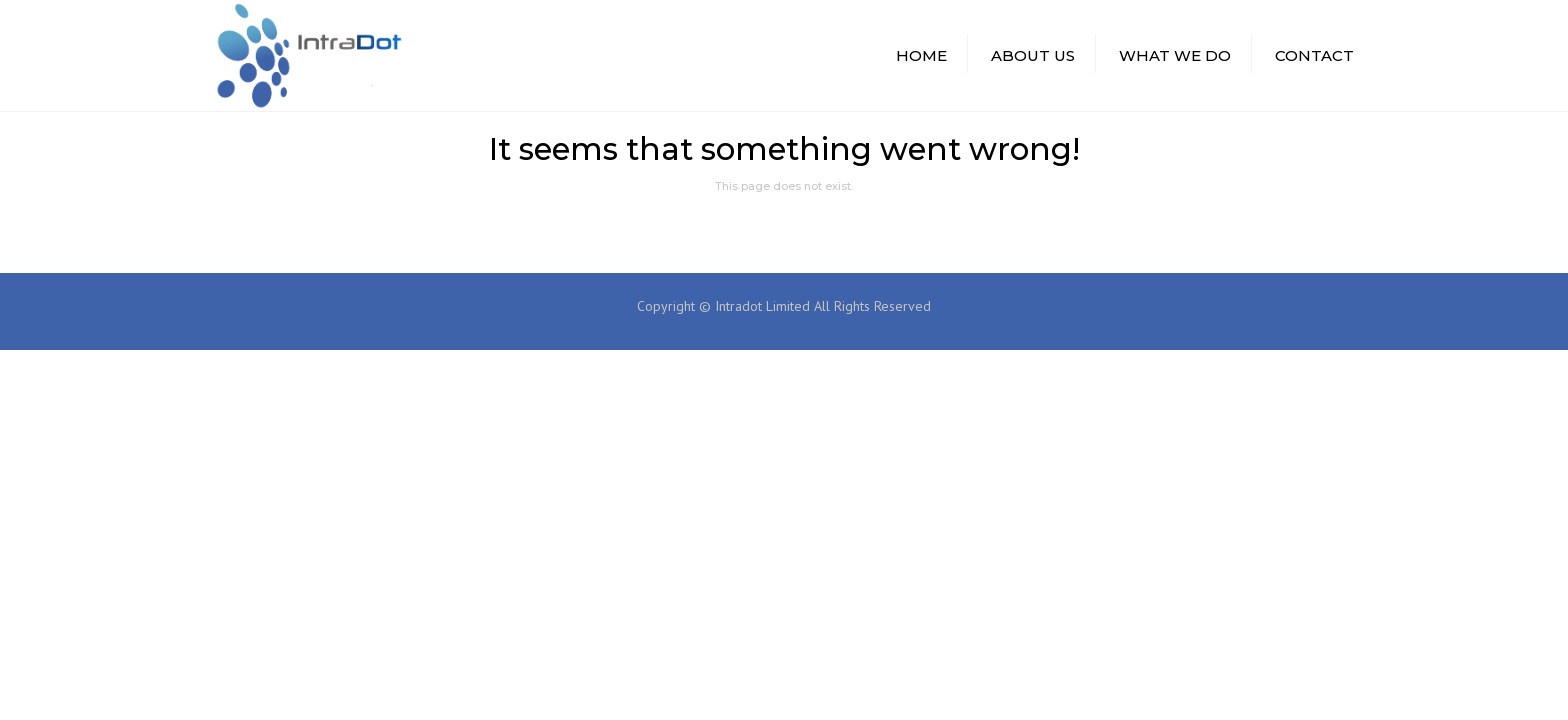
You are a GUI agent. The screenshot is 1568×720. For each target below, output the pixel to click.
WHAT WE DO (1175, 55)
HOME (921, 55)
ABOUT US (1033, 55)
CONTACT (1314, 55)
